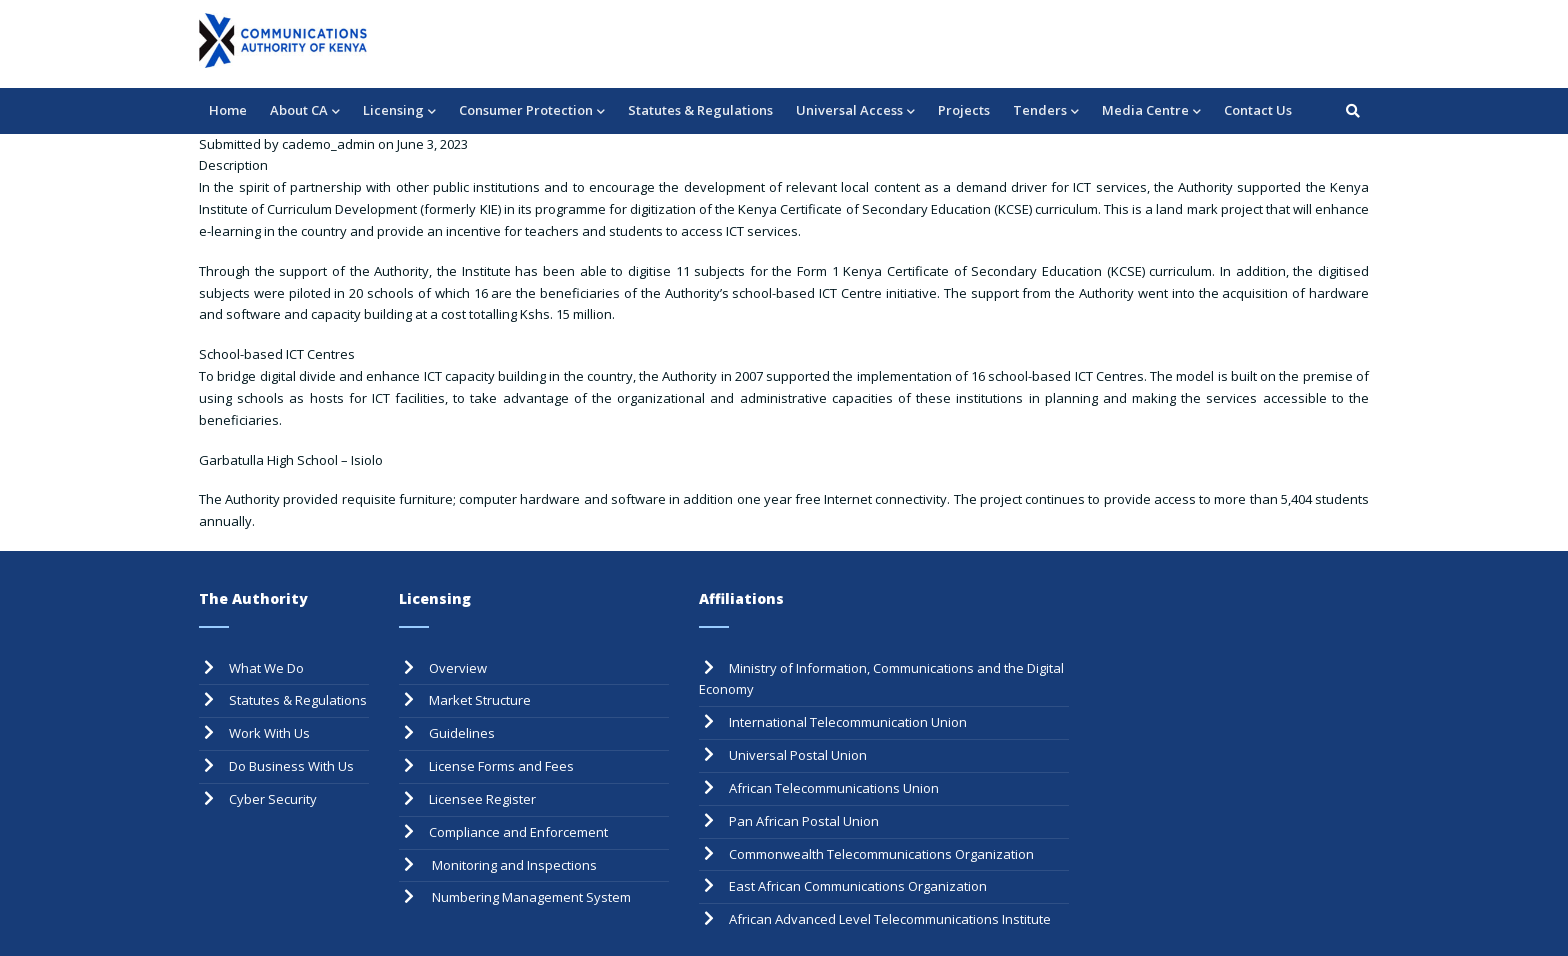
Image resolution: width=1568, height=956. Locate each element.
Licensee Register (482, 799)
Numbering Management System (530, 897)
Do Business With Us (291, 766)
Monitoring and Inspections (513, 865)
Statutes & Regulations (700, 110)
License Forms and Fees (501, 766)
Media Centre (1151, 111)
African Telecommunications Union (834, 788)
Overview (458, 668)
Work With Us (269, 733)
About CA (305, 111)
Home (228, 110)
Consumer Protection (532, 111)
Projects (964, 110)
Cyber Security (273, 799)
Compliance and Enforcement (518, 832)
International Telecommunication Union (848, 722)
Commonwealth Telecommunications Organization (881, 854)
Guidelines (462, 733)
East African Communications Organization (858, 886)
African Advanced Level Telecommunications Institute (890, 919)
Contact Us (1258, 110)
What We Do (266, 668)
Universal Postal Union (798, 755)
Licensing (399, 111)
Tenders (1046, 111)
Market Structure (480, 700)
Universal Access (855, 111)
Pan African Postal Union (804, 821)
